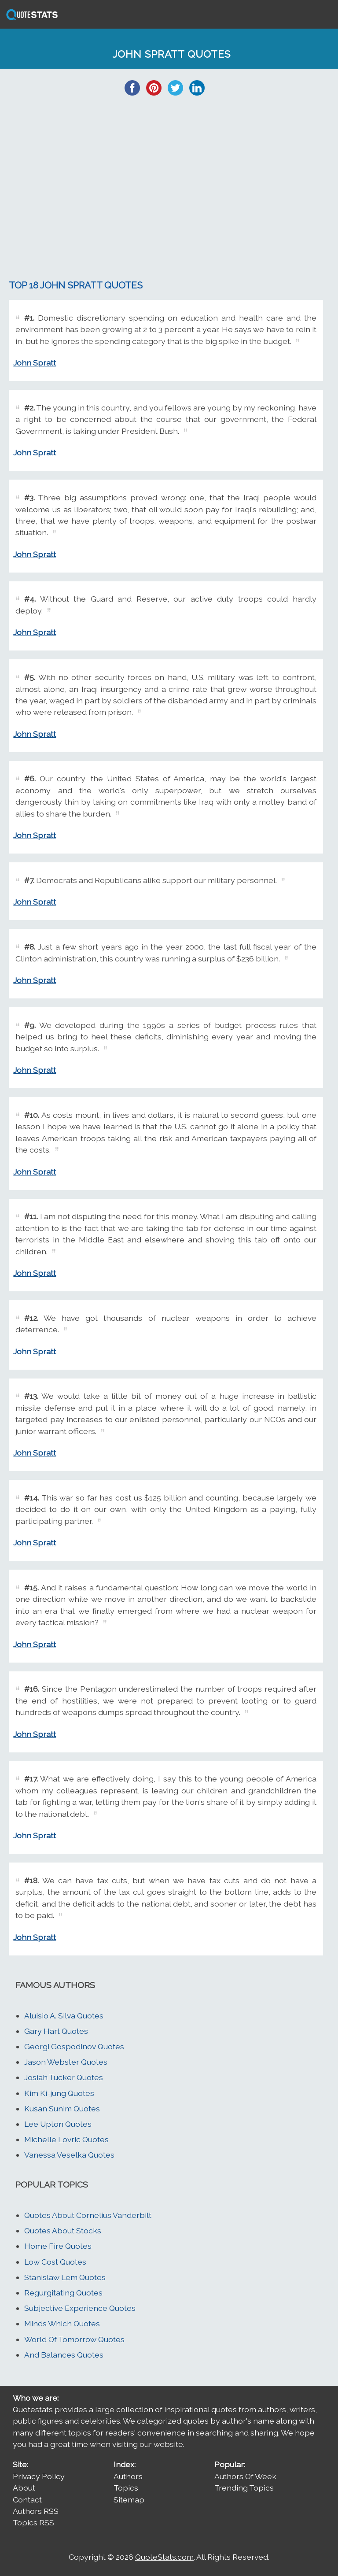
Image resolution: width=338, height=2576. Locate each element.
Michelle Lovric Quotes (66, 2139)
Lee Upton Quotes (58, 2124)
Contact (27, 2499)
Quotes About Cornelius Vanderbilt (87, 2215)
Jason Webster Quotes (65, 2061)
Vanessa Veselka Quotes (69, 2154)
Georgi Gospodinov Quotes (74, 2046)
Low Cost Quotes (55, 2261)
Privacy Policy (39, 2476)
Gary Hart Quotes (56, 2031)
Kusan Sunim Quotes (62, 2108)
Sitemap (129, 2499)
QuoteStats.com (164, 2556)
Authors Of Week (245, 2476)
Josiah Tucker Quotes (63, 2077)
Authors (128, 2476)
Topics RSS (33, 2522)
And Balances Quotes (63, 2354)
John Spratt (34, 362)
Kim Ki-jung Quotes (59, 2093)
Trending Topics (244, 2487)
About (24, 2487)
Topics (126, 2487)
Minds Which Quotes (62, 2323)
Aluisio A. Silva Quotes (63, 2015)
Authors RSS (36, 2511)
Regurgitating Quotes (63, 2292)
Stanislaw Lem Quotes (65, 2277)
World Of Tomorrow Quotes (74, 2339)
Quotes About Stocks (62, 2230)
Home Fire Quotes (58, 2246)
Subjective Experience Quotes (80, 2308)
